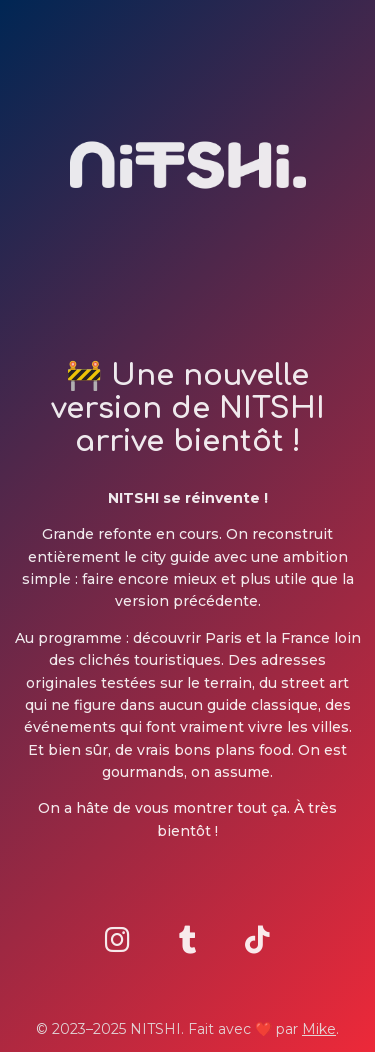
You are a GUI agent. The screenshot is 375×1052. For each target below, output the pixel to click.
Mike (319, 1029)
